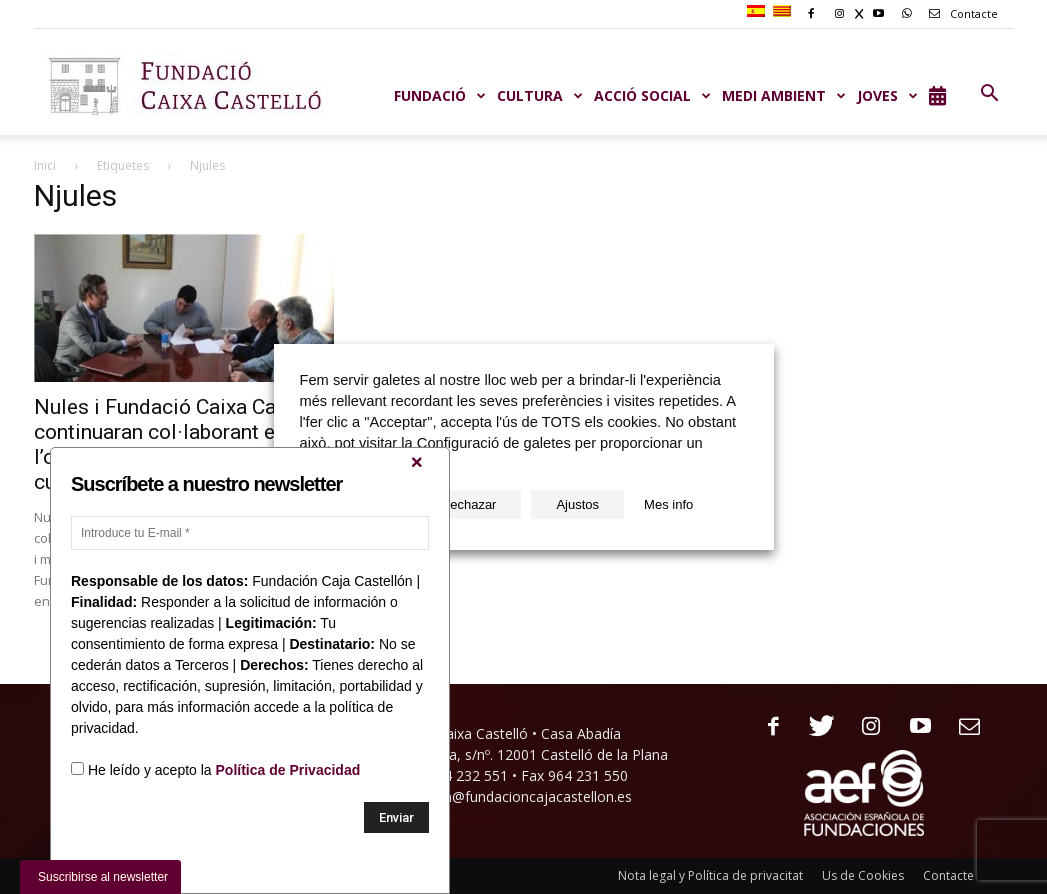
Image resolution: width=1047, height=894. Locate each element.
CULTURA (540, 95)
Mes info (668, 504)
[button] (990, 94)
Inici (45, 165)
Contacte (960, 13)
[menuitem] (758, 12)
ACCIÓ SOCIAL (653, 95)
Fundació (440, 95)
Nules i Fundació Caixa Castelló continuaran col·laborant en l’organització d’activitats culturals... (181, 444)
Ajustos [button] (577, 504)
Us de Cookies (863, 875)
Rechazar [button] (469, 504)
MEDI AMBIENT (784, 95)
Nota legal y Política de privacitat (710, 875)
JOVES (888, 95)
